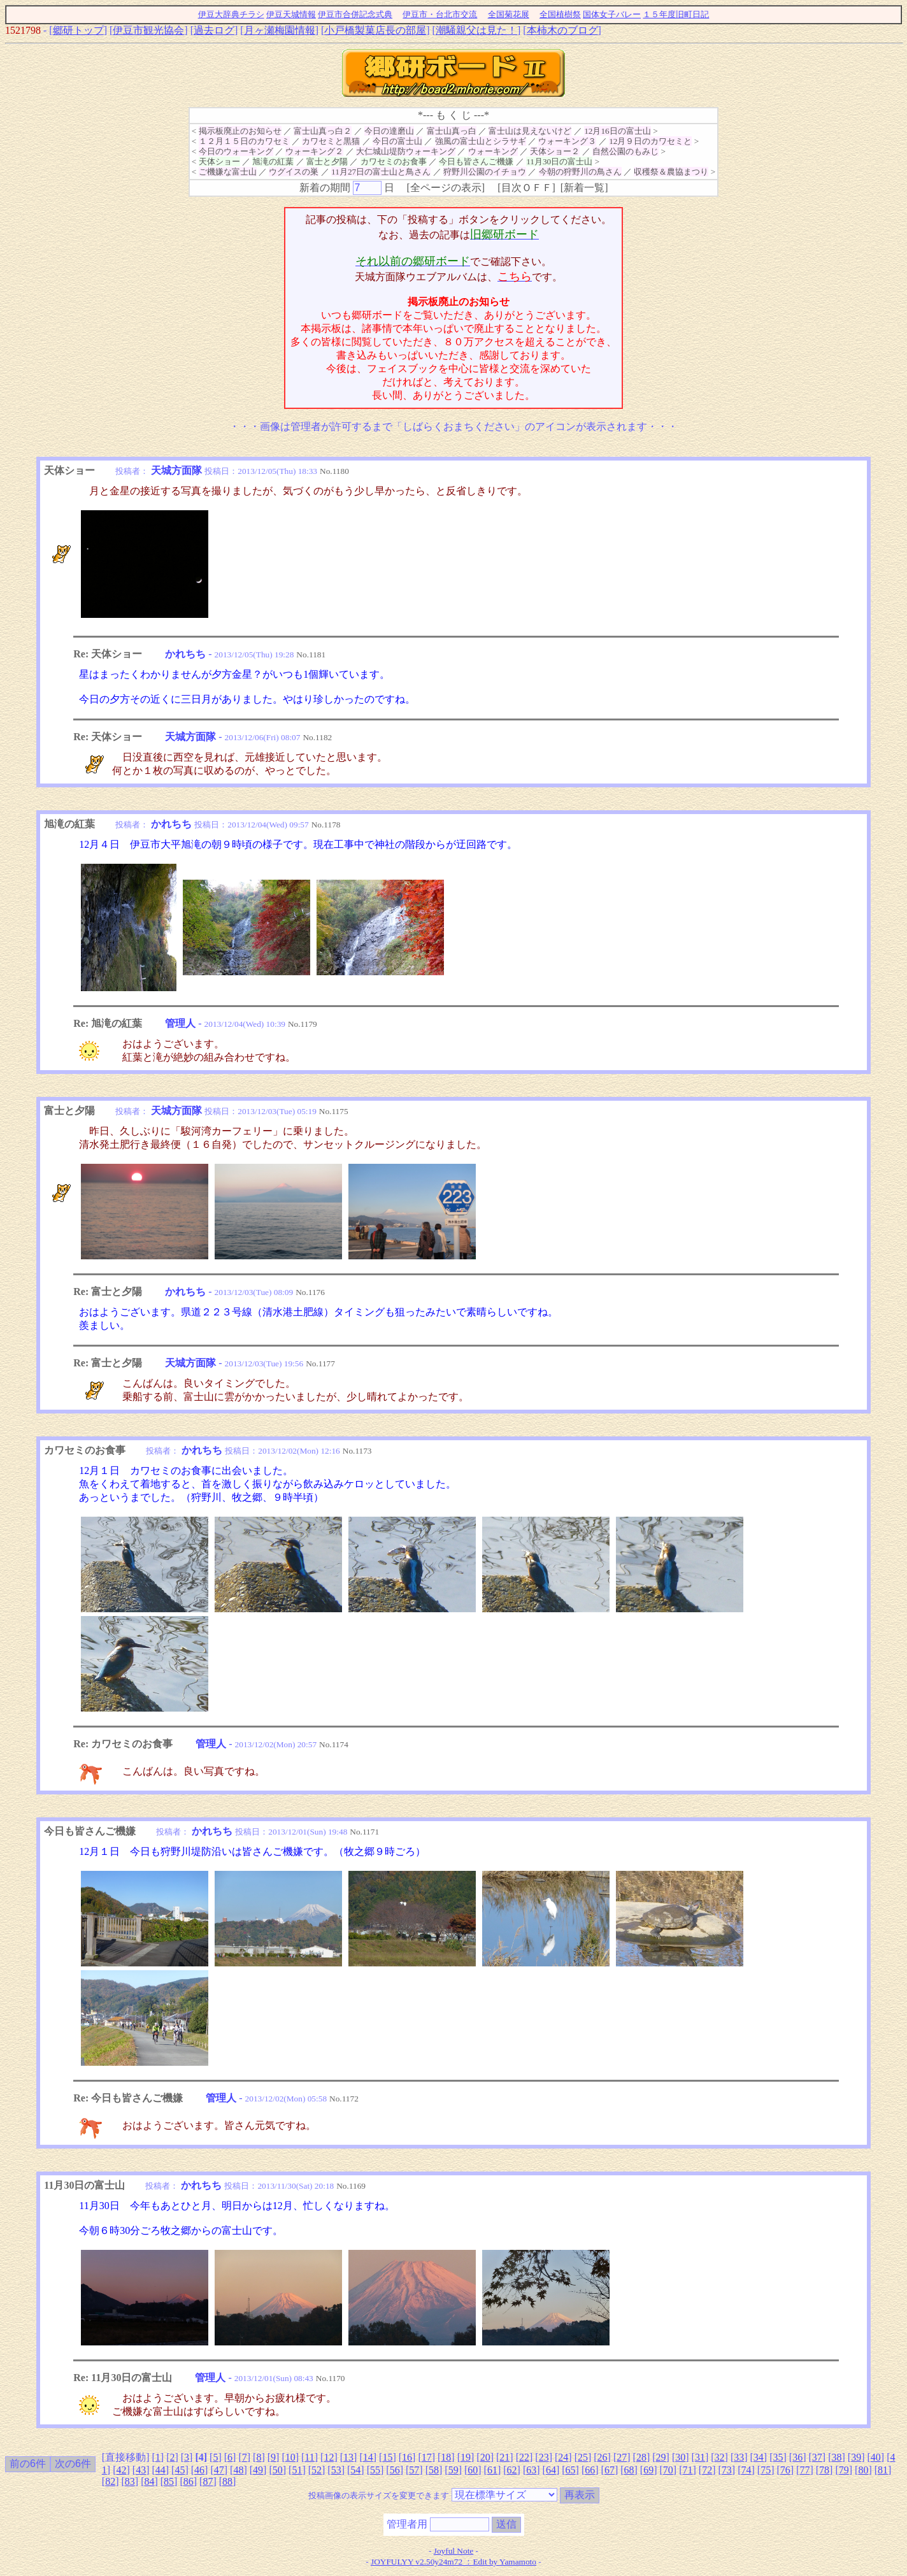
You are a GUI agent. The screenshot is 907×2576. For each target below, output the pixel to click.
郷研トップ (78, 30)
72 (707, 2470)
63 (531, 2470)
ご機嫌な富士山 (228, 171)
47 (219, 2470)
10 (290, 2457)
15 (387, 2457)
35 (778, 2457)
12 (329, 2457)
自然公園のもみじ (625, 151)
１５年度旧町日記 (676, 14)
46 (199, 2470)
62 (512, 2470)
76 (785, 2470)
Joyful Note (454, 2551)
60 (473, 2470)
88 (227, 2481)
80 (863, 2470)
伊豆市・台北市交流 (440, 14)
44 (160, 2470)
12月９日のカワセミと (650, 141)
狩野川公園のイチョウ (484, 171)
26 (602, 2457)
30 (680, 2457)
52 (316, 2470)
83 (130, 2481)
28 (641, 2457)
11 (309, 2457)
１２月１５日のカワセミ (244, 141)
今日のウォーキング (236, 151)
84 (149, 2481)
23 (544, 2457)
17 (427, 2457)
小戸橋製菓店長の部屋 (375, 30)
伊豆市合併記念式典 (355, 14)
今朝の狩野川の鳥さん (580, 171)
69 (648, 2470)
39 (856, 2457)
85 (169, 2481)
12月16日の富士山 (617, 131)
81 (883, 2470)
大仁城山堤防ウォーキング (405, 151)
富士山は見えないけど (530, 131)
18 (446, 2457)
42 (121, 2470)
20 (485, 2457)
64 (551, 2470)
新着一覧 (584, 187)
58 (434, 2470)
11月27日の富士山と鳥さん (381, 171)
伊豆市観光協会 (148, 30)
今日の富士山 (397, 141)
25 (583, 2457)
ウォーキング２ (314, 151)
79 (844, 2470)
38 (836, 2457)
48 (238, 2470)
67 (609, 2470)
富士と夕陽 (327, 161)
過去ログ (214, 30)
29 (661, 2457)
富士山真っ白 (451, 131)
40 (876, 2457)
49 (258, 2470)
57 (414, 2470)
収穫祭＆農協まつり (671, 171)
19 (466, 2457)
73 (727, 2470)
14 (368, 2457)
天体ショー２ (555, 151)
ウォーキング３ (567, 141)
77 (804, 2470)
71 (688, 2470)
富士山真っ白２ (323, 131)
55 (375, 2470)
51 (297, 2470)
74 (746, 2470)
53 (336, 2470)
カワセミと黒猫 (331, 141)
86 (188, 2481)
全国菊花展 (508, 14)
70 (668, 2470)
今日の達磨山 (389, 131)
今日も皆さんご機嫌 (476, 161)
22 (524, 2457)
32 (720, 2457)
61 (492, 2470)
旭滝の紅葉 (273, 161)
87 (208, 2481)
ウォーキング (493, 151)
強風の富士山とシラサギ (480, 141)
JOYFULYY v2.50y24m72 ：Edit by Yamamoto (453, 2561)
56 (395, 2470)
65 (571, 2470)
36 (797, 2457)
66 (590, 2470)
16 (407, 2457)
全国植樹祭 (560, 14)
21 (504, 2457)
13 (348, 2457)
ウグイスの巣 (293, 171)
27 (622, 2457)
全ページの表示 (446, 187)
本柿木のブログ (562, 30)
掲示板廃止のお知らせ (240, 131)
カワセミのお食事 (394, 161)
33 (739, 2457)
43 (141, 2470)
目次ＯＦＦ (526, 187)
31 (700, 2457)
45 (180, 2470)
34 (758, 2457)
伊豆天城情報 (291, 14)
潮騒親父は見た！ (476, 30)
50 (278, 2470)
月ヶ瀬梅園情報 (279, 30)
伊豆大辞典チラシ (231, 14)
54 (355, 2470)
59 (453, 2470)
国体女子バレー (612, 14)
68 (629, 2470)
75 (766, 2470)
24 (563, 2457)
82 (110, 2481)
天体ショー (219, 161)
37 (817, 2457)
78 (824, 2470)
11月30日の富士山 (559, 161)
